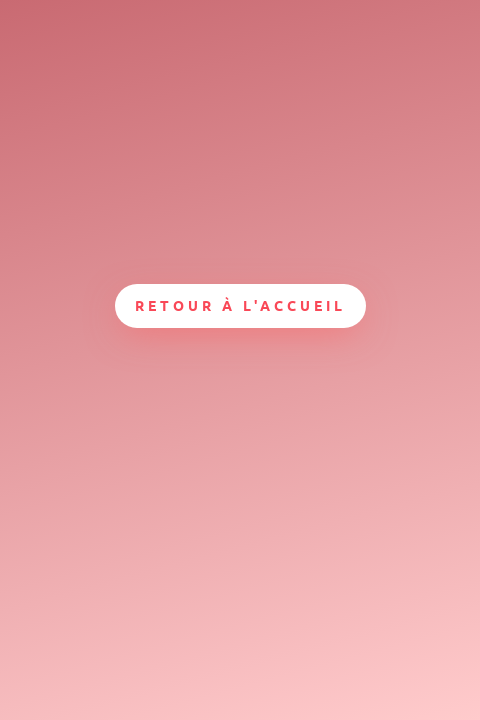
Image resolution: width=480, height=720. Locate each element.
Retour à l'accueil (240, 305)
